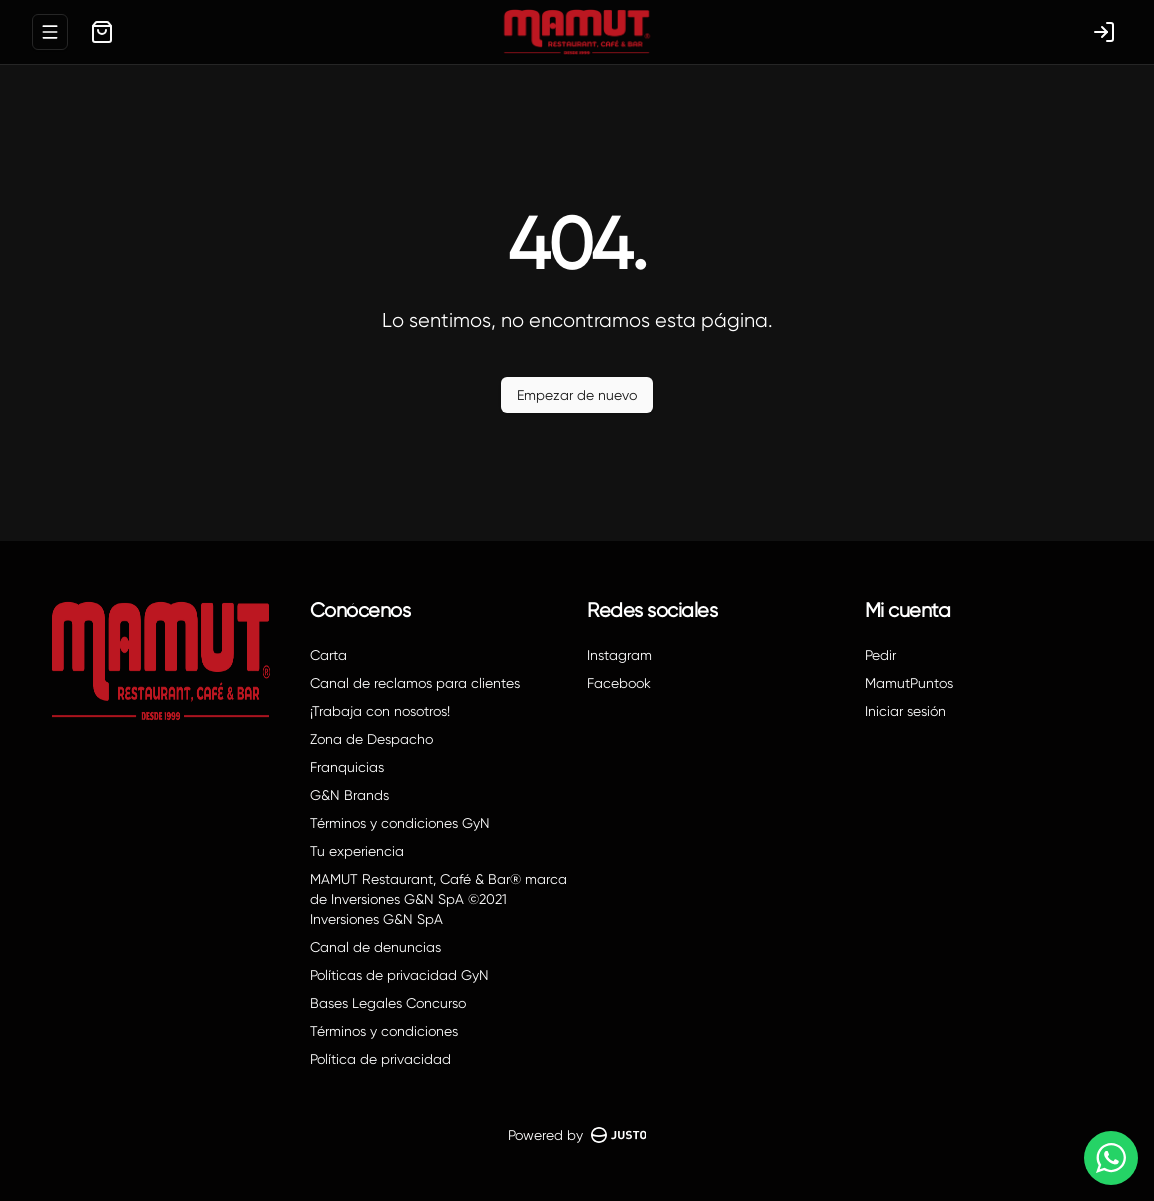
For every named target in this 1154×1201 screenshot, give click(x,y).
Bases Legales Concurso (388, 1003)
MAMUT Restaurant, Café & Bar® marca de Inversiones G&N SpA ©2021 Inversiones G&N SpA (438, 899)
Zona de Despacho (371, 739)
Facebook (619, 683)
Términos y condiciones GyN (400, 823)
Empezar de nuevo (577, 395)
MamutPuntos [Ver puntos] (909, 683)
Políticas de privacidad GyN (399, 975)
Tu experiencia (357, 851)
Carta (328, 655)
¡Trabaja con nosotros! (380, 711)
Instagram (619, 655)
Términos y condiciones (384, 1031)
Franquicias (347, 767)
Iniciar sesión (905, 711)
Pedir (880, 655)
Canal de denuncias (375, 947)
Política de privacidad (380, 1059)
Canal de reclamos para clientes (415, 683)
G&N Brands (349, 795)
